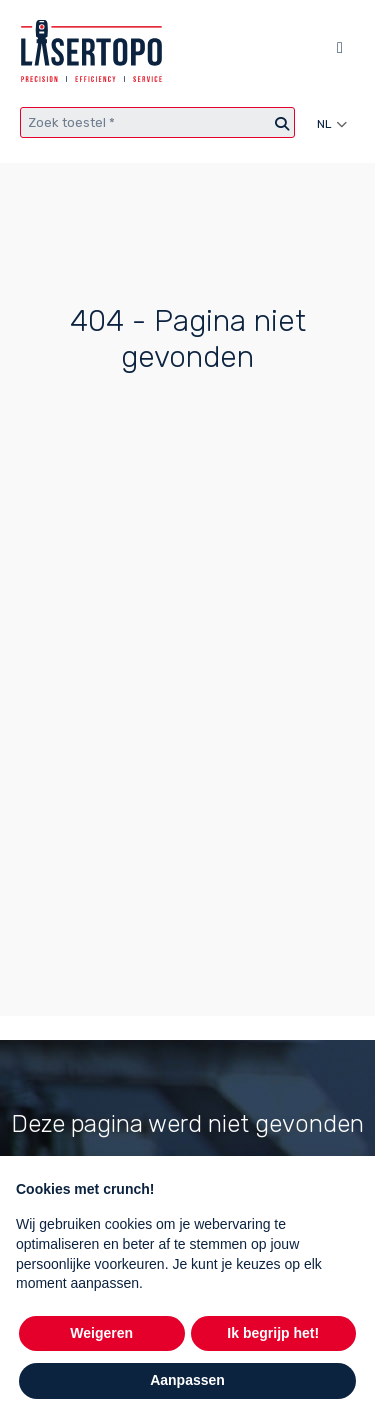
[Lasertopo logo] (91, 51)
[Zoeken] (282, 124)
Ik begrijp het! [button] (273, 1333)
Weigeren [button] (101, 1333)
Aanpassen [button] (187, 1380)
